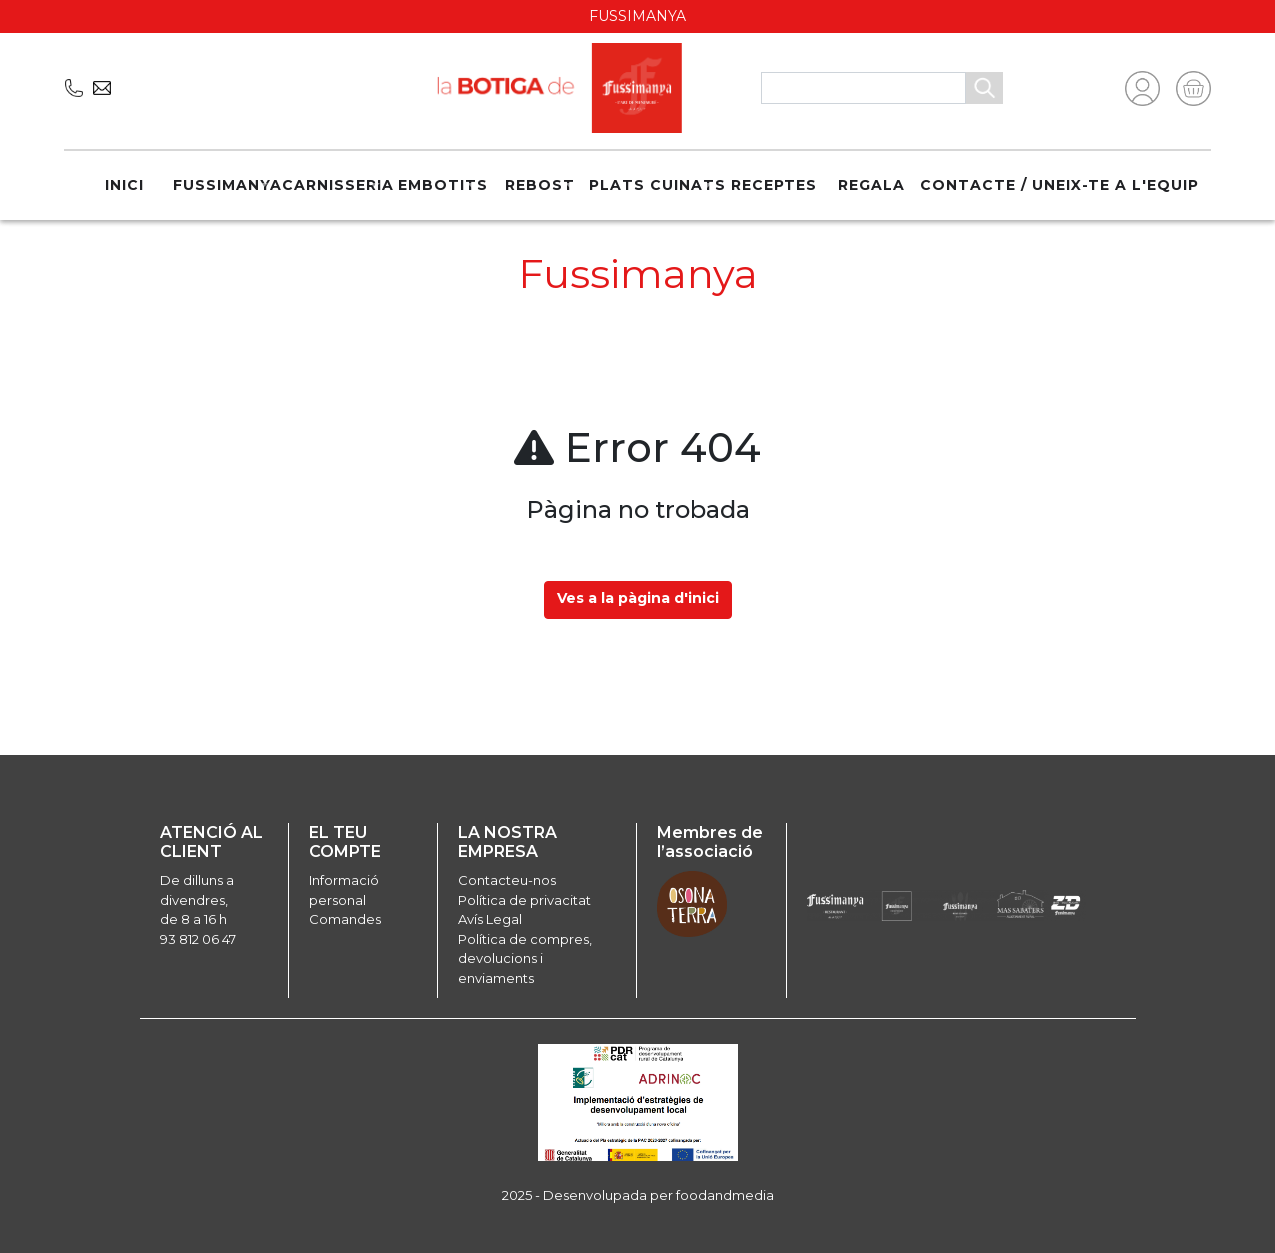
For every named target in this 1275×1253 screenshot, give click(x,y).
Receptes (774, 185)
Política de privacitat (524, 900)
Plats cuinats (657, 185)
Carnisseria (338, 185)
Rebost (540, 185)
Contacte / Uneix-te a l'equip (1059, 185)
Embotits (443, 185)
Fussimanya (227, 185)
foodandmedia (725, 1195)
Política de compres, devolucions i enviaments (525, 958)
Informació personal (344, 890)
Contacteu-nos (507, 880)
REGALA (871, 185)
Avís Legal (490, 919)
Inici (124, 185)
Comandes (345, 919)
